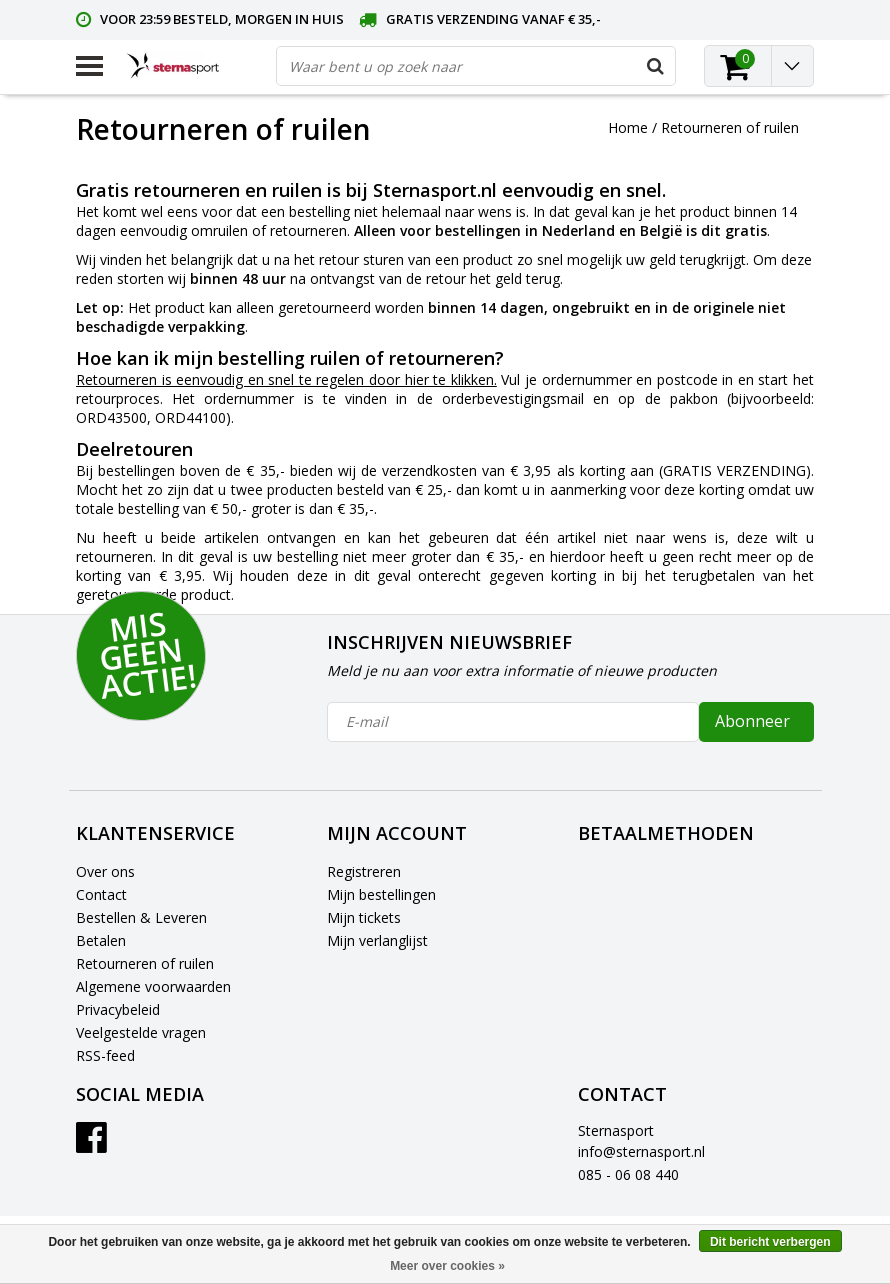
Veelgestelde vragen (141, 1032)
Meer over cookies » (447, 1266)
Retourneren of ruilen (730, 127)
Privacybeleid (118, 1009)
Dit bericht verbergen (770, 1242)
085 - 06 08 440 (628, 1174)
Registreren (364, 871)
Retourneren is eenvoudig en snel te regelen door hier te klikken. (286, 379)
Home (628, 127)
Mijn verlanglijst (377, 940)
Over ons (105, 871)
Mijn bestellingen (381, 894)
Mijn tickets (364, 917)
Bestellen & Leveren (141, 917)
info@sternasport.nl (641, 1151)
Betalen (101, 940)
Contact (101, 894)
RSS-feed (105, 1055)
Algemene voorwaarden (153, 986)
